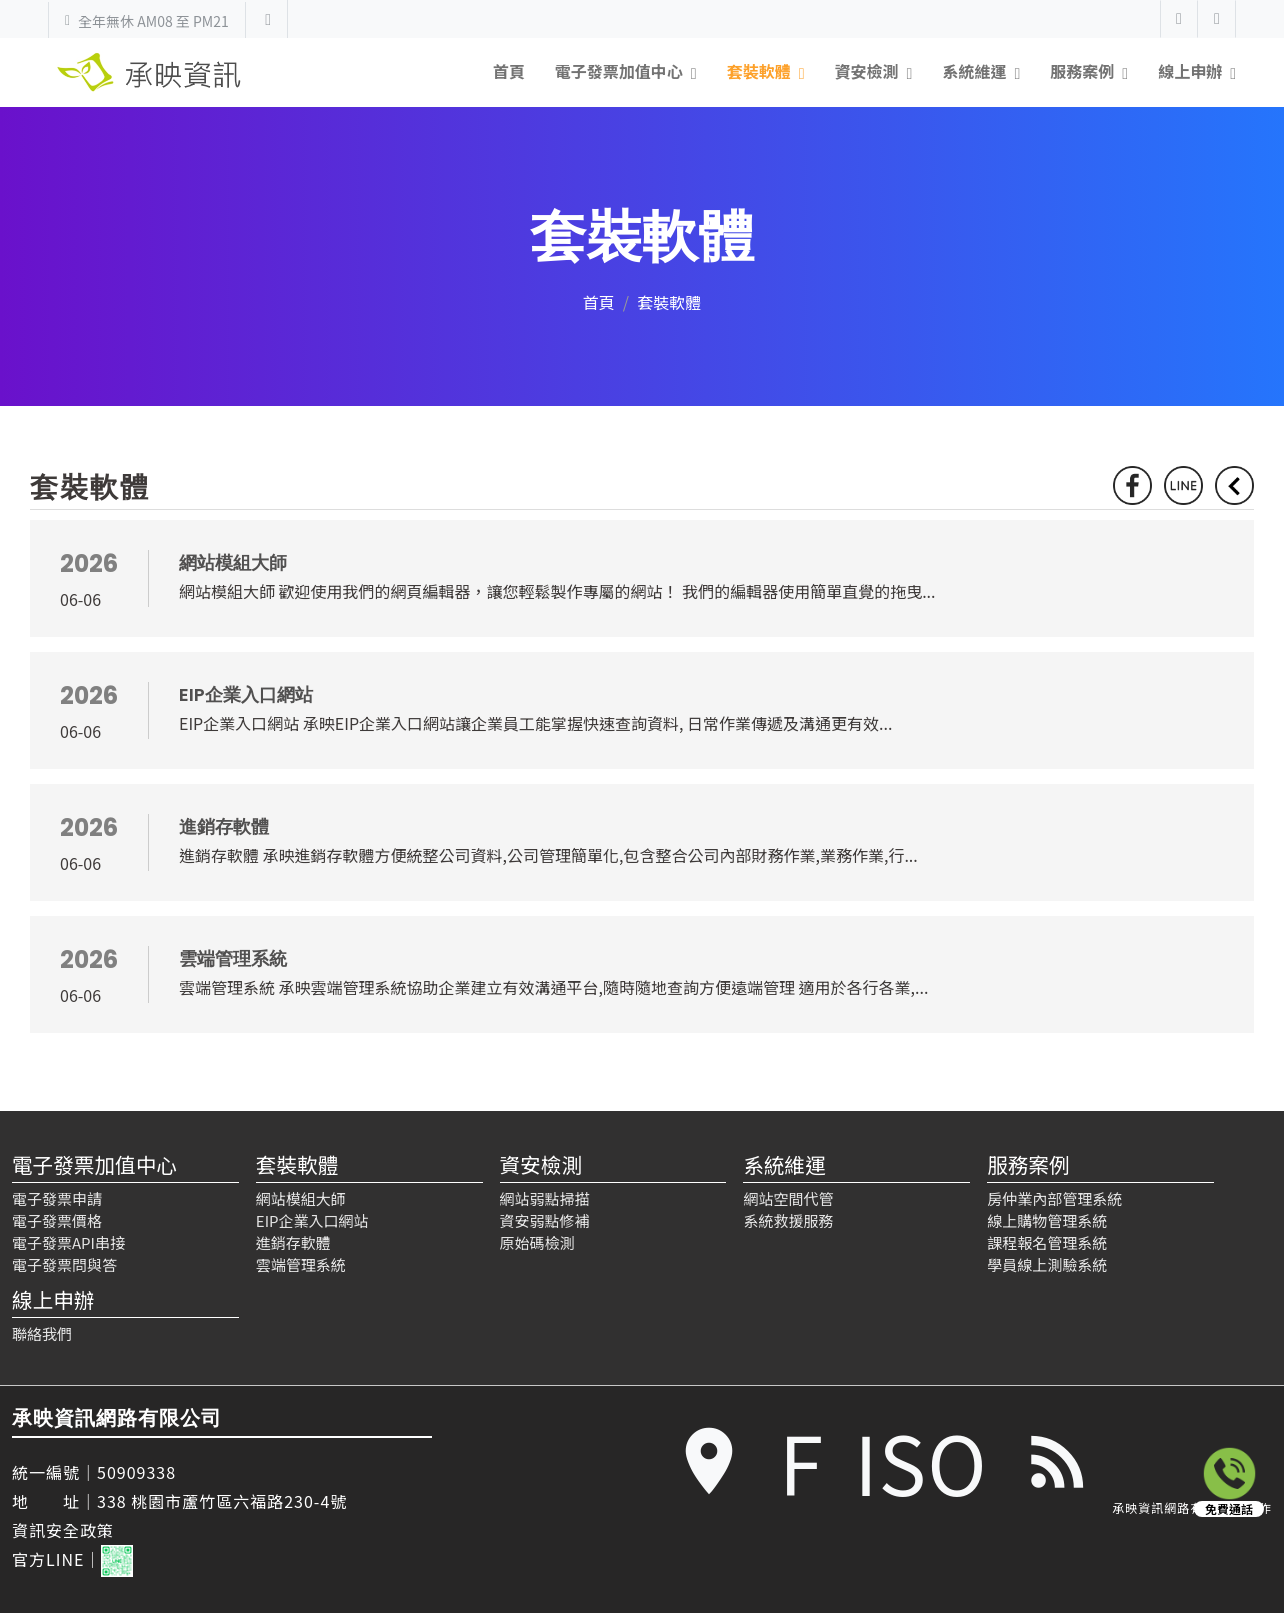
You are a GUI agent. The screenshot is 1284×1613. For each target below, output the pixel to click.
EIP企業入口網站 (312, 1220)
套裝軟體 (297, 1164)
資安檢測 (541, 1164)
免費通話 (1229, 1509)
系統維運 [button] (974, 71)
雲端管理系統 (301, 1264)
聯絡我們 (42, 1333)
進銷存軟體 (293, 1242)
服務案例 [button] (1082, 71)
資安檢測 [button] (867, 71)
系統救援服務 (788, 1220)
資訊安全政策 (63, 1530)
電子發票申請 (57, 1198)
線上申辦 (53, 1299)
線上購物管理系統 (1047, 1220)
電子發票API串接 (68, 1242)
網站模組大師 (301, 1198)
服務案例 (1028, 1164)
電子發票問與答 (64, 1264)
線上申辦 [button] (1190, 71)
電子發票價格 (57, 1220)
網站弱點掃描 (545, 1198)
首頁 (509, 71)
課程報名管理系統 (1047, 1242)
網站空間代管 (788, 1198)
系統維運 (784, 1164)
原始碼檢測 (537, 1242)
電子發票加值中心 (94, 1164)
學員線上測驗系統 (1047, 1264)
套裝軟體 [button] (759, 71)
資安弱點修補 (545, 1220)
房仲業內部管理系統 (1054, 1198)
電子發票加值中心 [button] (619, 71)
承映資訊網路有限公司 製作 (1192, 1508)
